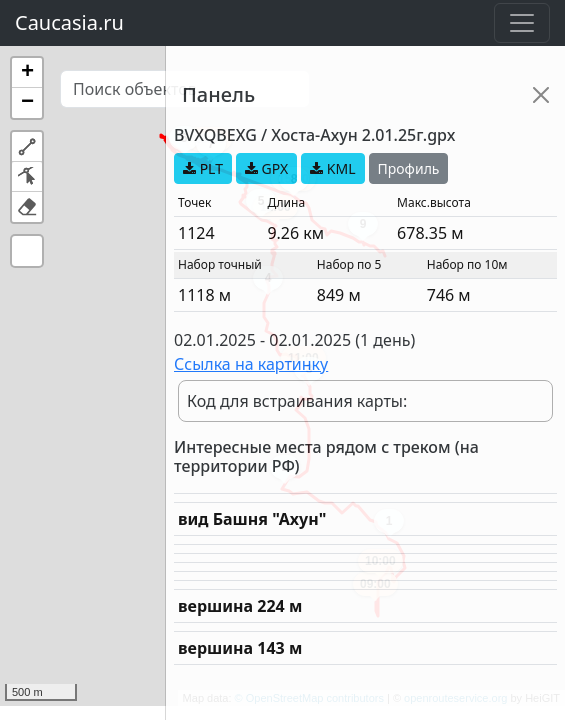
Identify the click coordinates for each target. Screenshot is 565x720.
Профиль (409, 168)
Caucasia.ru (69, 22)
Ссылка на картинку (251, 364)
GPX (266, 168)
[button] (27, 73)
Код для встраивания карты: (297, 401)
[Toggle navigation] (522, 23)
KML (332, 168)
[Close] (541, 95)
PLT (203, 168)
